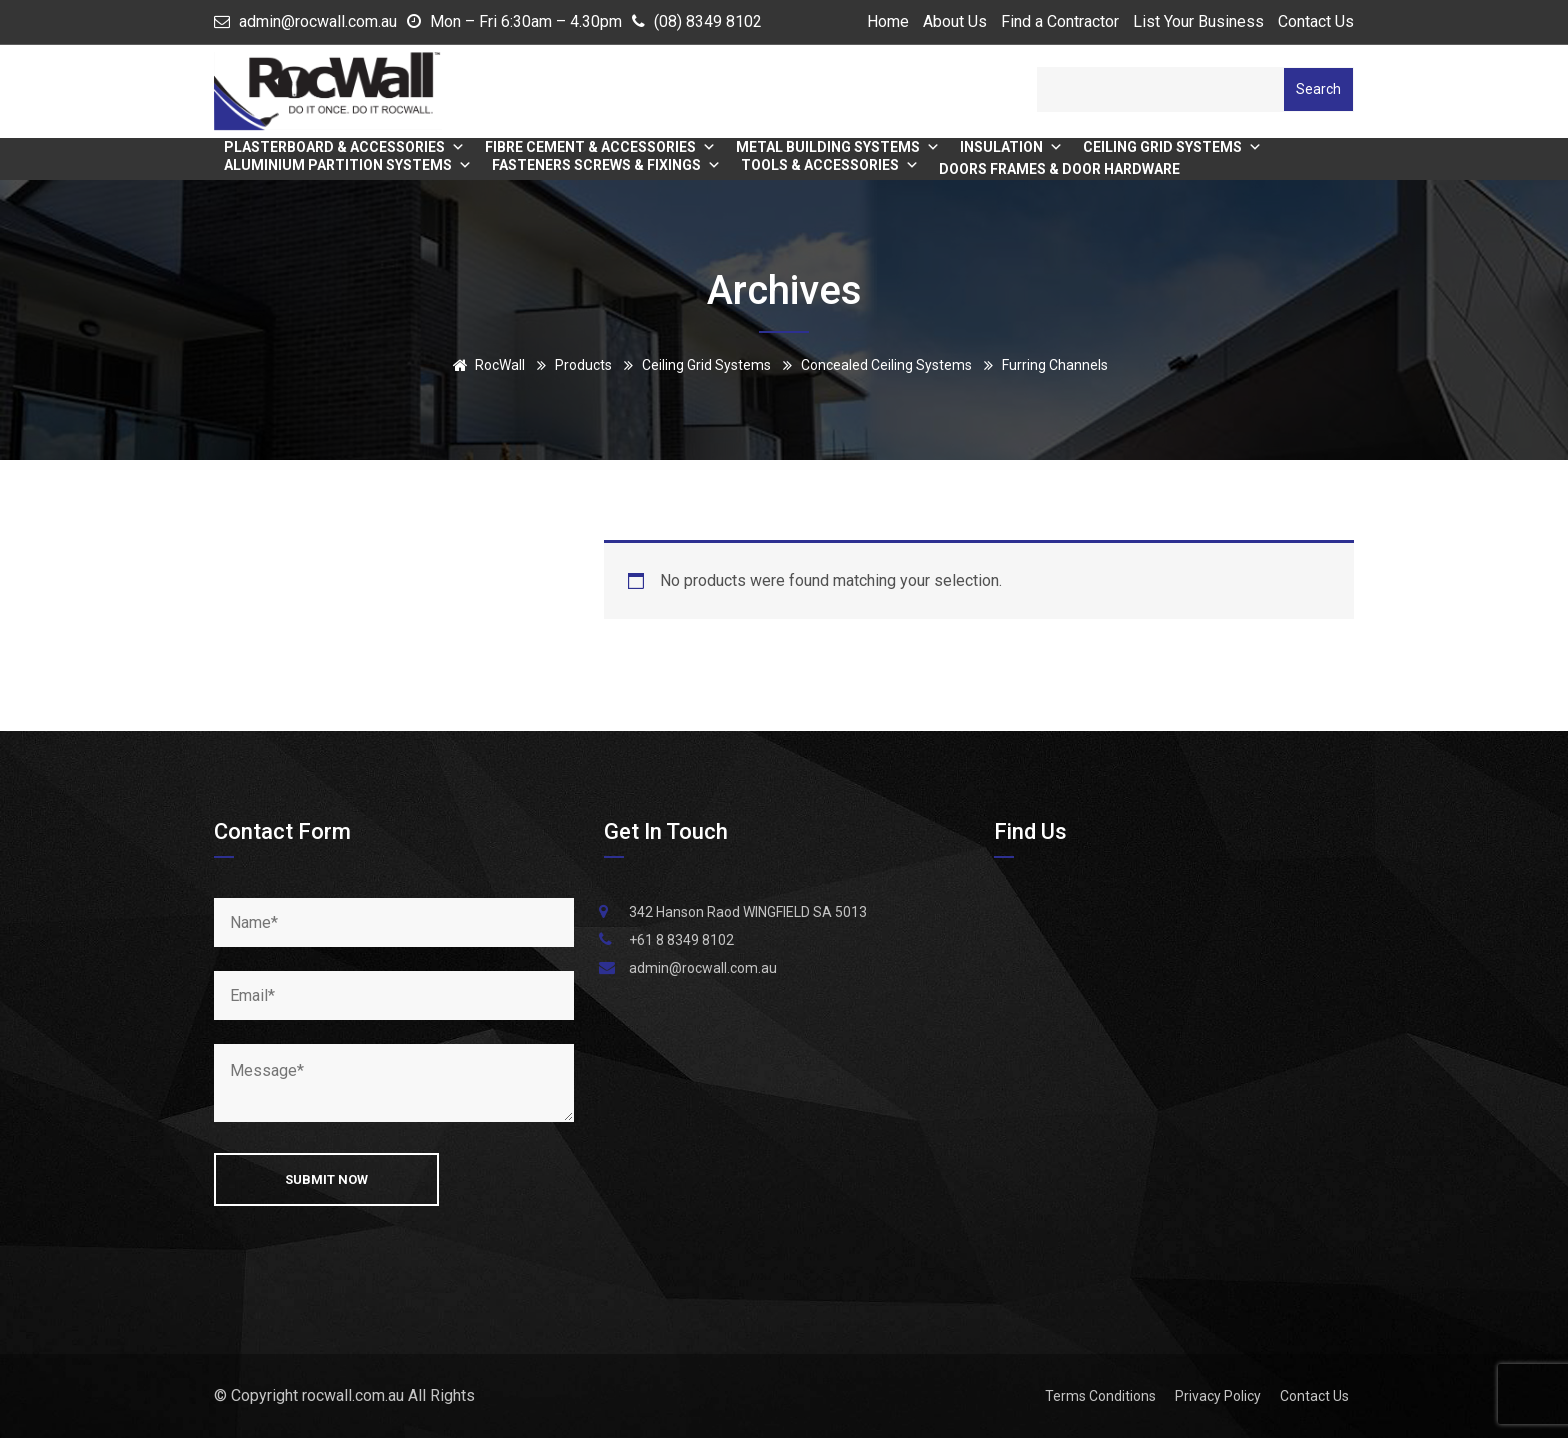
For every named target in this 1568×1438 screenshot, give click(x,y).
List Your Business (1198, 21)
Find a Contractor (1060, 21)
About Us (955, 21)
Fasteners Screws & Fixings (606, 165)
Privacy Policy (1218, 1396)
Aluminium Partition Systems (348, 165)
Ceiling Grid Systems (1172, 147)
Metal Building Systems (838, 147)
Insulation (1011, 147)
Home (888, 21)
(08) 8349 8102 (708, 21)
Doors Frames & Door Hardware (1059, 169)
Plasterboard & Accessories (344, 147)
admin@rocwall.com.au (318, 21)
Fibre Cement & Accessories (600, 147)
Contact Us (1316, 21)
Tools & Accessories (830, 165)
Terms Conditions (1100, 1396)
